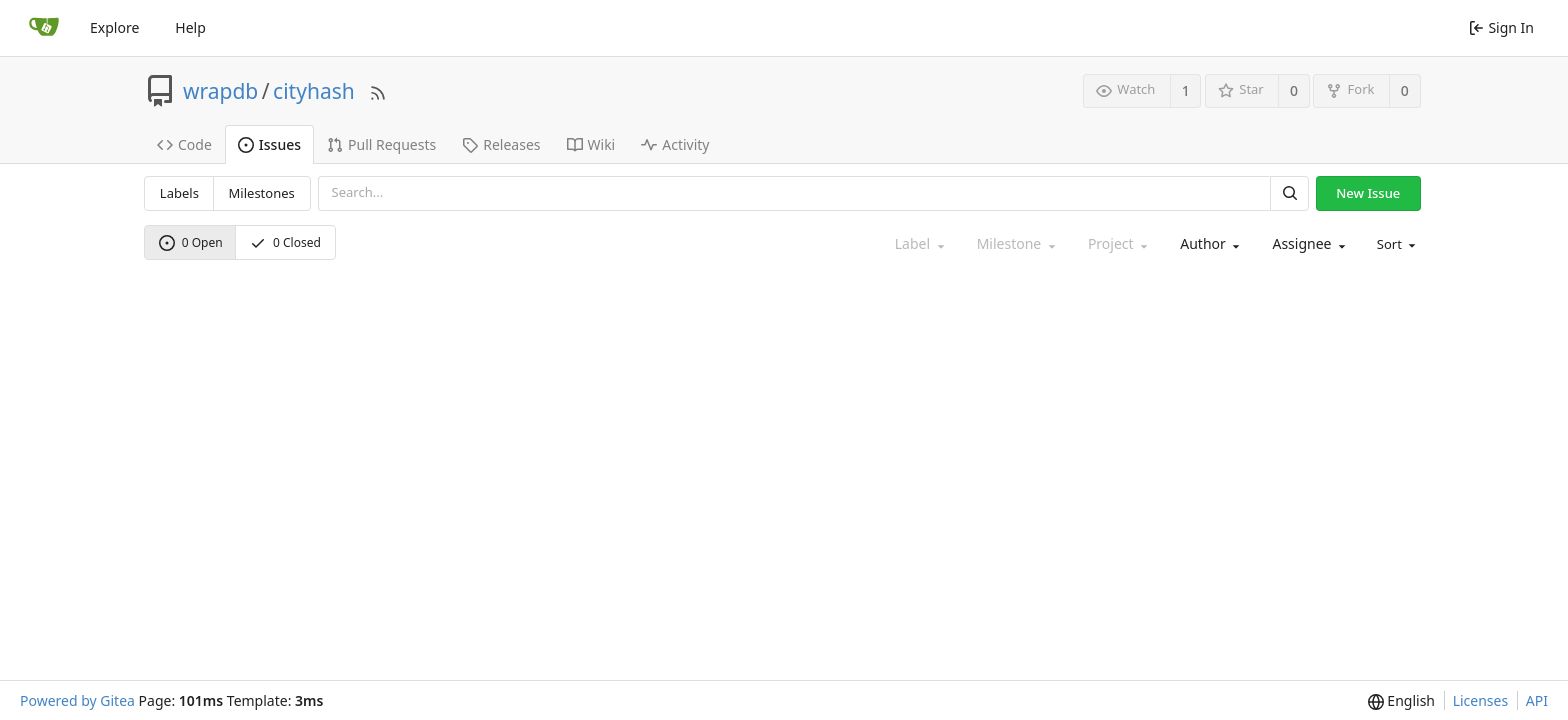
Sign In (1501, 27)
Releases (501, 144)
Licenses (1481, 700)
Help (190, 27)
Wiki (591, 144)
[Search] (1289, 193)
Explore (114, 27)
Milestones (262, 193)
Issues (269, 144)
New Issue (1368, 193)
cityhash (314, 91)
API (1537, 700)
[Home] (44, 28)
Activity (675, 144)
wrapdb (220, 91)
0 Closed (285, 242)
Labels (179, 193)
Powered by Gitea (77, 700)
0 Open (191, 242)
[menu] (1395, 244)
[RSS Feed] (378, 90)
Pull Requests (381, 144)
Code (184, 144)
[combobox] (1208, 244)
